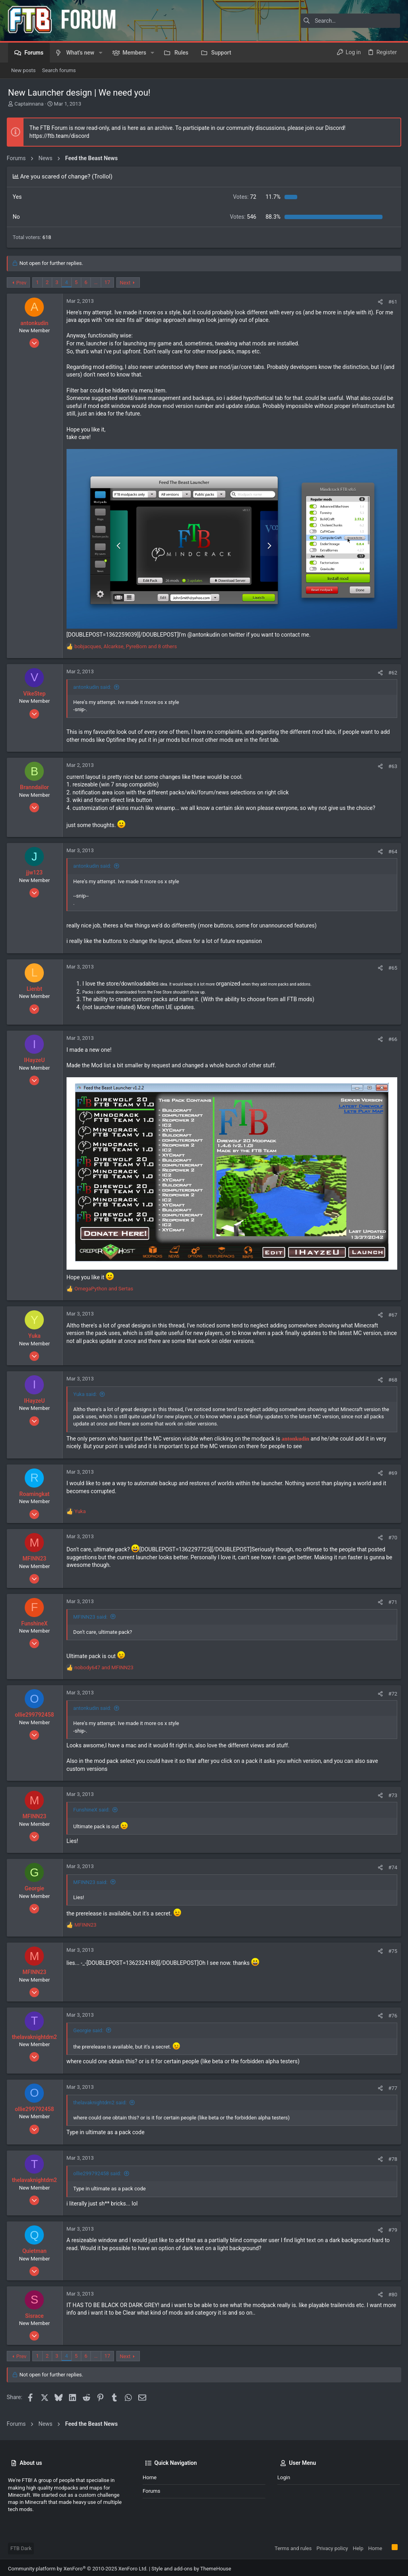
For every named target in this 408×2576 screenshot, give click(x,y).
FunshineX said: (93, 1807)
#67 (391, 1312)
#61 (391, 302)
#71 (391, 1599)
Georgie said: (89, 2028)
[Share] (378, 302)
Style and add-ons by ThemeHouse (191, 2566)
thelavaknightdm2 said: (101, 2100)
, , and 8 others (127, 645)
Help (358, 2546)
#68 (391, 1377)
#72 (391, 1691)
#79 (391, 2227)
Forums (151, 2488)
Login (283, 2475)
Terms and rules (293, 2546)
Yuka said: (86, 1391)
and (105, 1286)
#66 (391, 1038)
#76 (391, 2013)
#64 (391, 850)
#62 (391, 671)
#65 (391, 966)
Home (150, 2475)
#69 (391, 1470)
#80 (391, 2292)
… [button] (97, 282)
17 (109, 282)
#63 (391, 765)
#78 (391, 2156)
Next (126, 283)
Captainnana (28, 104)
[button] (100, 52)
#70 (391, 1535)
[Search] (350, 21)
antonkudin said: (93, 686)
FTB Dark (20, 2546)
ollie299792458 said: (98, 2171)
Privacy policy (332, 2546)
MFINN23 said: (92, 1614)
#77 (391, 2085)
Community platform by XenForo (77, 2566)
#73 (391, 1793)
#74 (391, 1865)
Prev (23, 283)
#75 (391, 1948)
